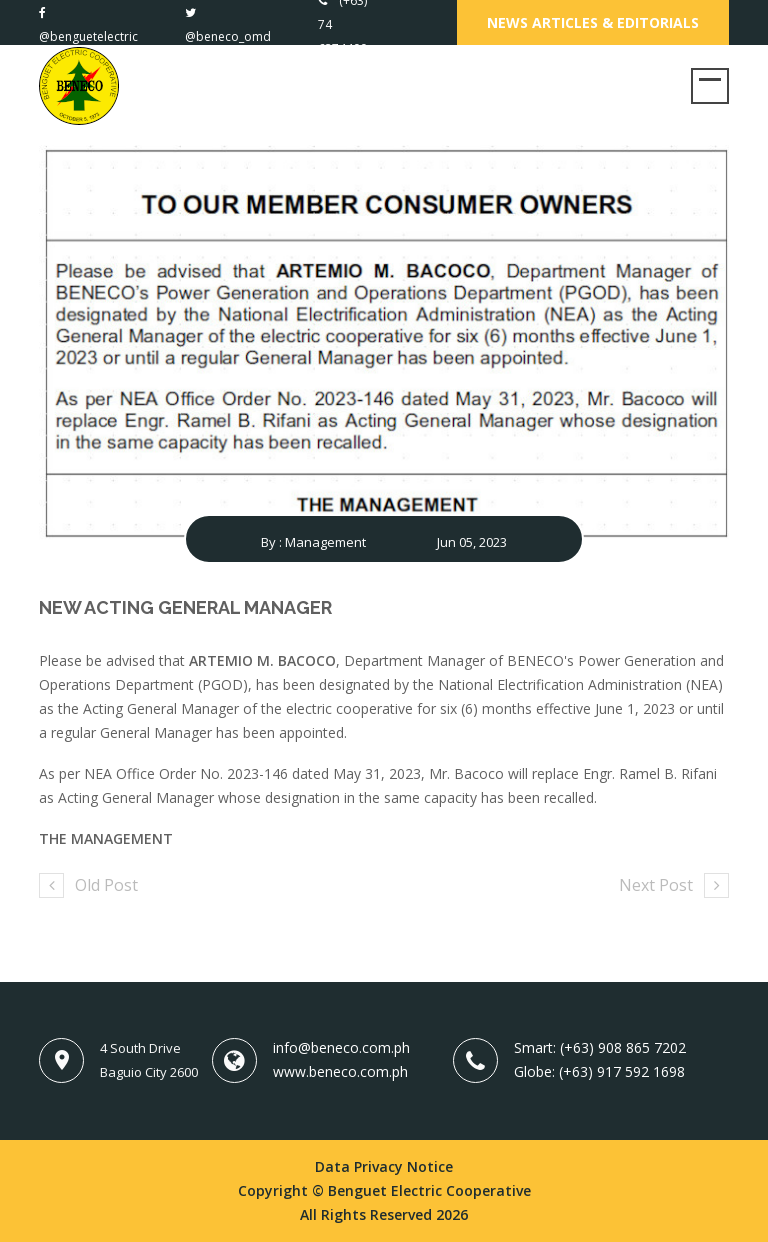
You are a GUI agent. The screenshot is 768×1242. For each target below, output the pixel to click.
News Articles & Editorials (593, 22)
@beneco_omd (228, 36)
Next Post (674, 885)
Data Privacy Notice (384, 1166)
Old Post (88, 885)
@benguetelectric (88, 36)
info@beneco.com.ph (341, 1047)
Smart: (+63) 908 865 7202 (600, 1047)
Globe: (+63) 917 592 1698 (599, 1071)
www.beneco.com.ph (340, 1071)
